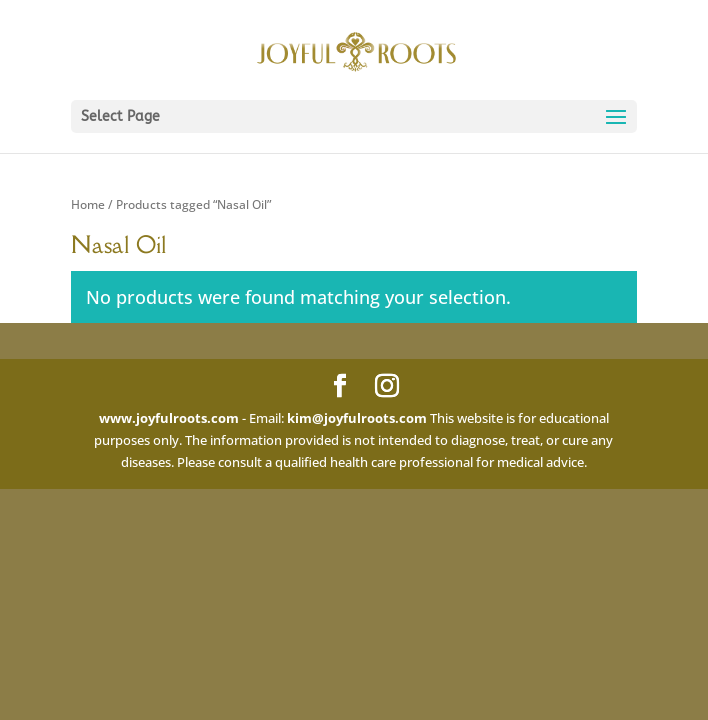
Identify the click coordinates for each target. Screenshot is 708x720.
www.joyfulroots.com (169, 418)
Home (88, 204)
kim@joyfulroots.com (357, 418)
